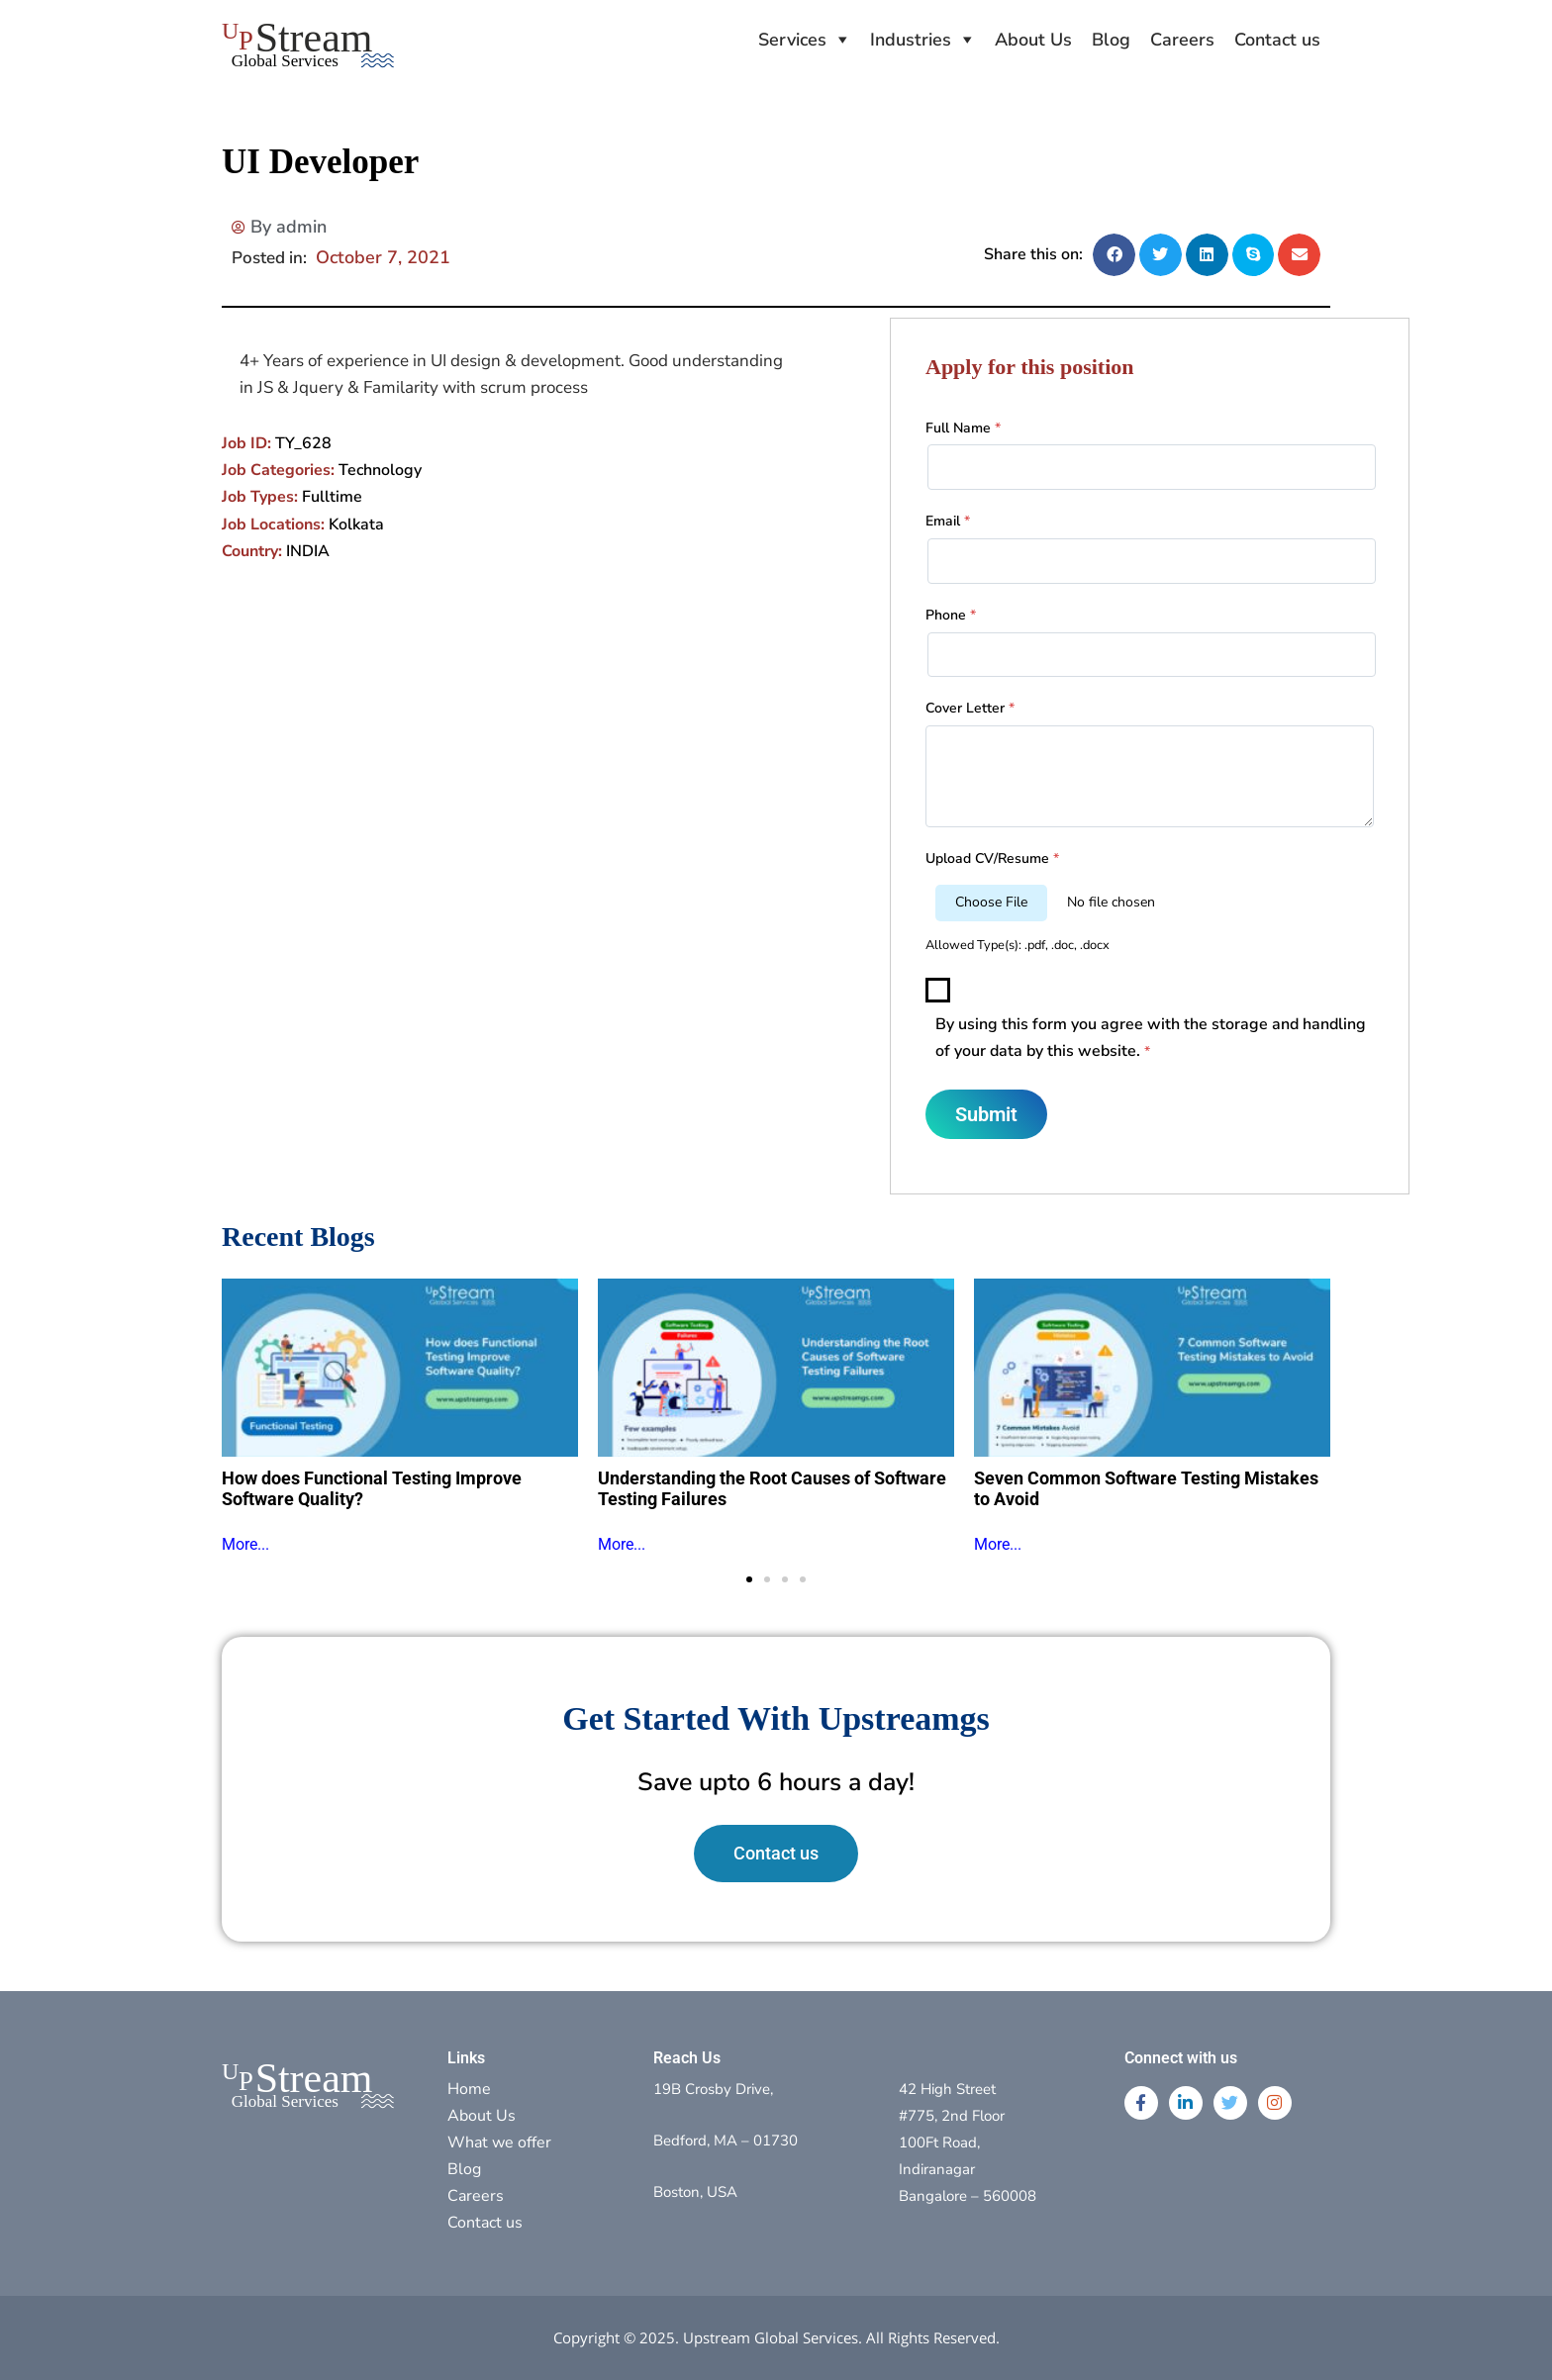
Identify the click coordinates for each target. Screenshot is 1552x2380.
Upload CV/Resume (992, 858)
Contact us (1277, 39)
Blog (1111, 39)
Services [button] (792, 39)
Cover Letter (970, 708)
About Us (1033, 39)
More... (245, 1544)
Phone (950, 615)
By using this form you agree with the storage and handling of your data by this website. (1150, 1037)
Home (469, 2089)
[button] (1114, 255)
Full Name (963, 428)
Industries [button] (910, 39)
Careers (1182, 39)
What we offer (499, 2142)
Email (947, 521)
